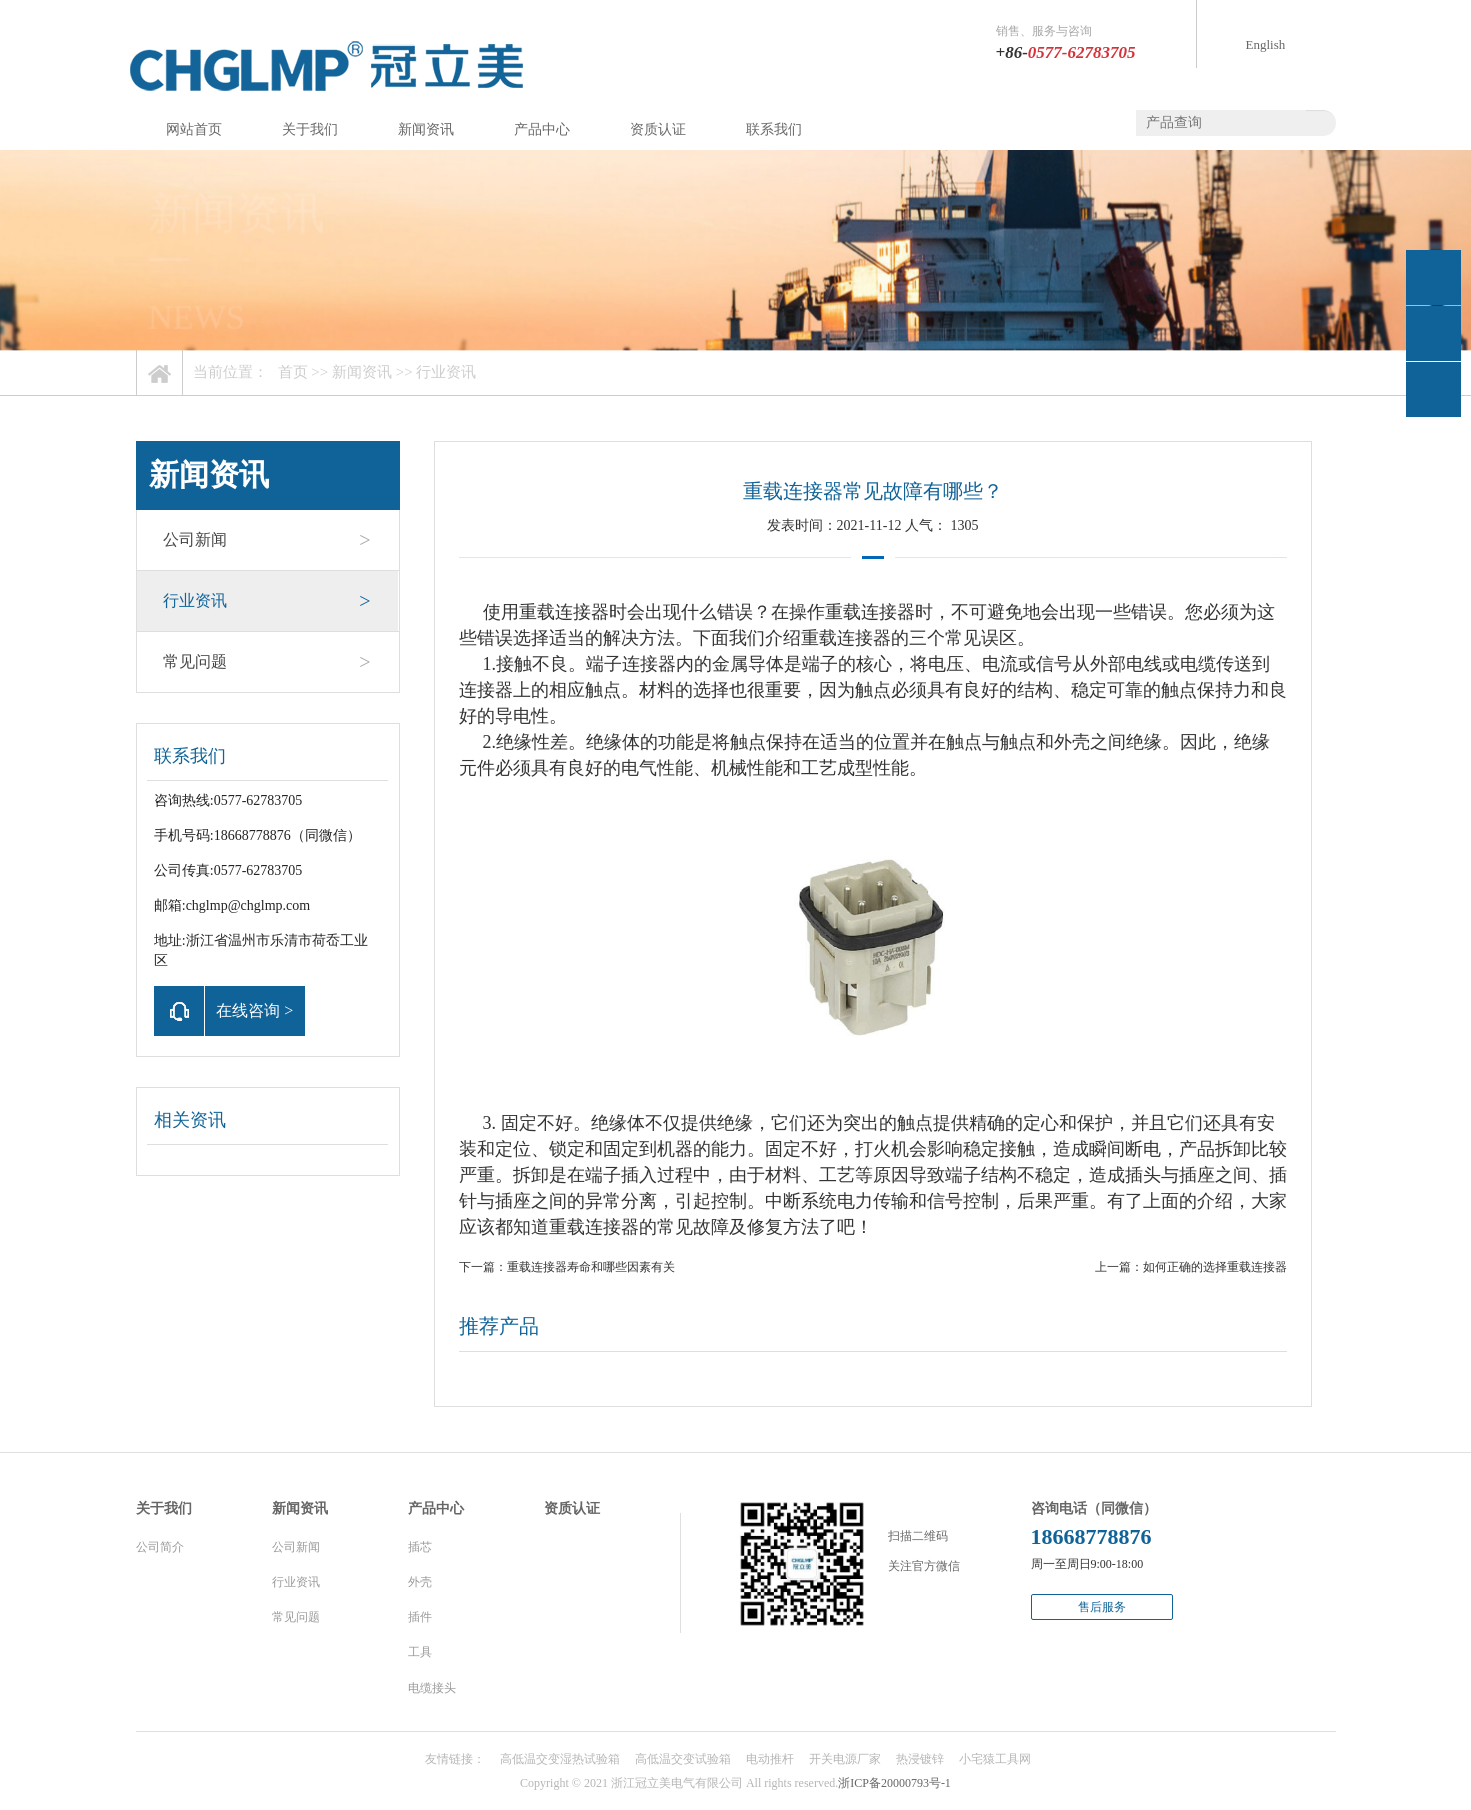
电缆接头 (432, 1688)
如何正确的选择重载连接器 (1215, 1267)
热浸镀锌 (920, 1759)
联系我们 (774, 129)
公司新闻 (267, 540)
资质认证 (658, 129)
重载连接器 (564, 612)
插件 (420, 1617)
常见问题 (267, 662)
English (1266, 44)
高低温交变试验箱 (683, 1759)
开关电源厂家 (845, 1759)
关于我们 (310, 129)
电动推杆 (770, 1759)
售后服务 (1102, 1607)
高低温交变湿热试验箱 (560, 1759)
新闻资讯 (426, 129)
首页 (293, 372)
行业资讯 (446, 372)
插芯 (420, 1547)
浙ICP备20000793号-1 (894, 1783)
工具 (420, 1652)
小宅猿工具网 (995, 1759)
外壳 (420, 1582)
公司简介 (160, 1547)
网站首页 (194, 129)
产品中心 (542, 129)
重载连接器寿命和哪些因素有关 (591, 1267)
